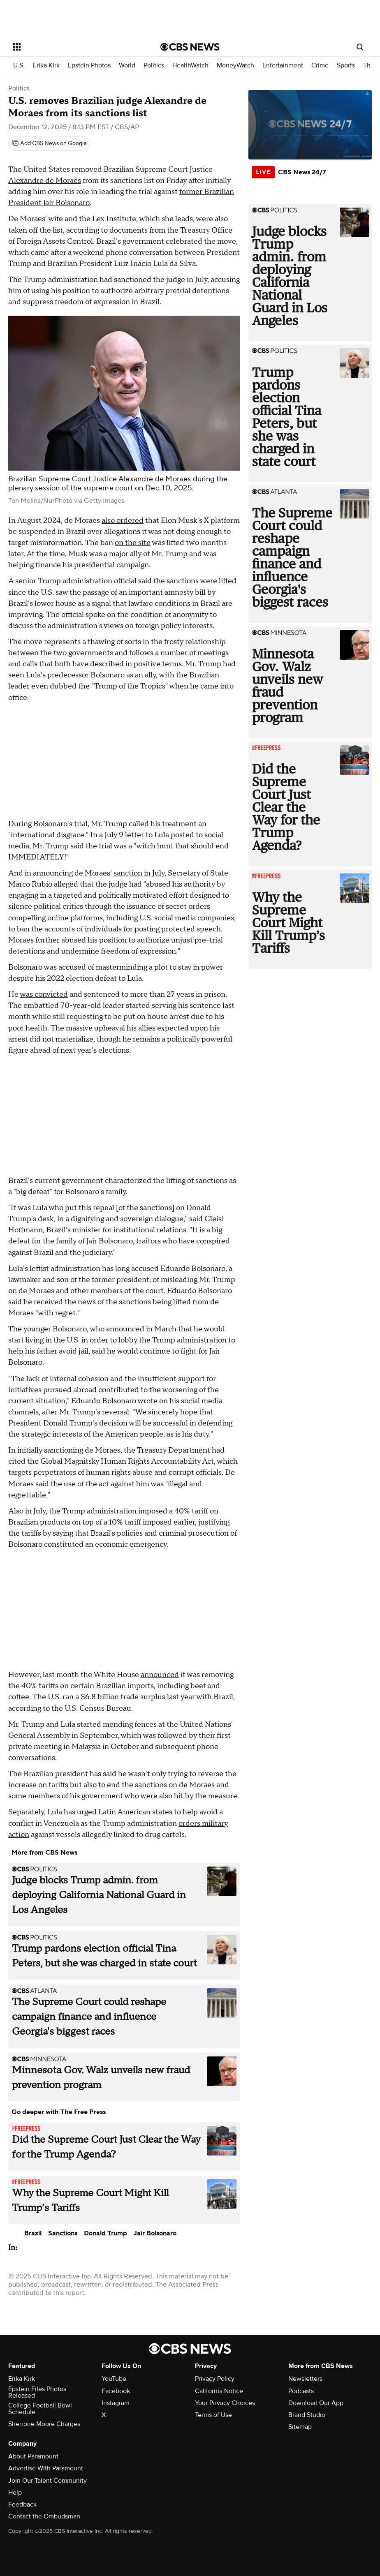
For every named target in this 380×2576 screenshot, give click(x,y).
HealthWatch (190, 65)
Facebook (116, 2391)
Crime (320, 65)
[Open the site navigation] (72, 47)
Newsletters (305, 2378)
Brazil (33, 2233)
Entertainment (282, 65)
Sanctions (62, 2233)
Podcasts (301, 2391)
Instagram (116, 2403)
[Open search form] (360, 46)
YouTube (114, 2378)
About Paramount (33, 2456)
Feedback (22, 2504)
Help (15, 2492)
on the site (133, 543)
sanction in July (139, 873)
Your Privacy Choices (225, 2403)
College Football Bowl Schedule (40, 2408)
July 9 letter (124, 835)
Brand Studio (306, 2415)
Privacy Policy (214, 2378)
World (127, 65)
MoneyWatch (235, 65)
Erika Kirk (46, 65)
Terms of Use (213, 2415)
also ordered (123, 520)
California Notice (219, 2391)
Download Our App (315, 2403)
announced (160, 1675)
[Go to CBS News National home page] (190, 47)
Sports (346, 65)
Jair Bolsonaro (155, 2233)
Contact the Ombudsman (44, 2516)
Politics (154, 65)
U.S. (19, 65)
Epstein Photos (89, 65)
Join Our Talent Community (47, 2480)
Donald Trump (105, 2233)
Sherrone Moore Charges (44, 2424)
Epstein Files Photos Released (37, 2392)
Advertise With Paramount (45, 2468)
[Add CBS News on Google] (49, 143)
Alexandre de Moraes (44, 180)
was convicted (44, 994)
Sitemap (300, 2427)
